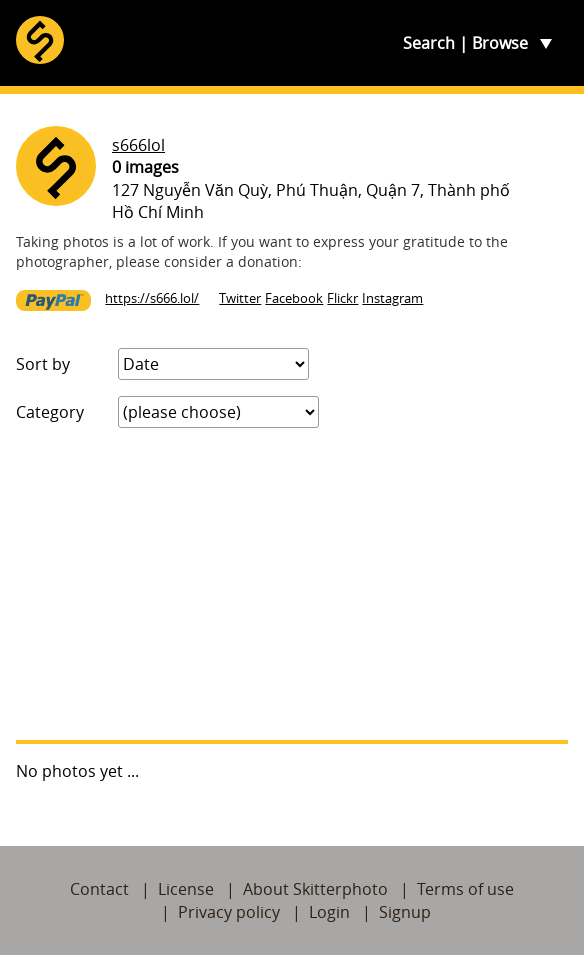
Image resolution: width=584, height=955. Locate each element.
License (186, 889)
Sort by (43, 364)
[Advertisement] (292, 584)
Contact (99, 889)
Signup (405, 912)
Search (429, 43)
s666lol (138, 145)
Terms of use (465, 889)
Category (50, 412)
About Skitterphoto (315, 889)
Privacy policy (229, 912)
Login (329, 912)
